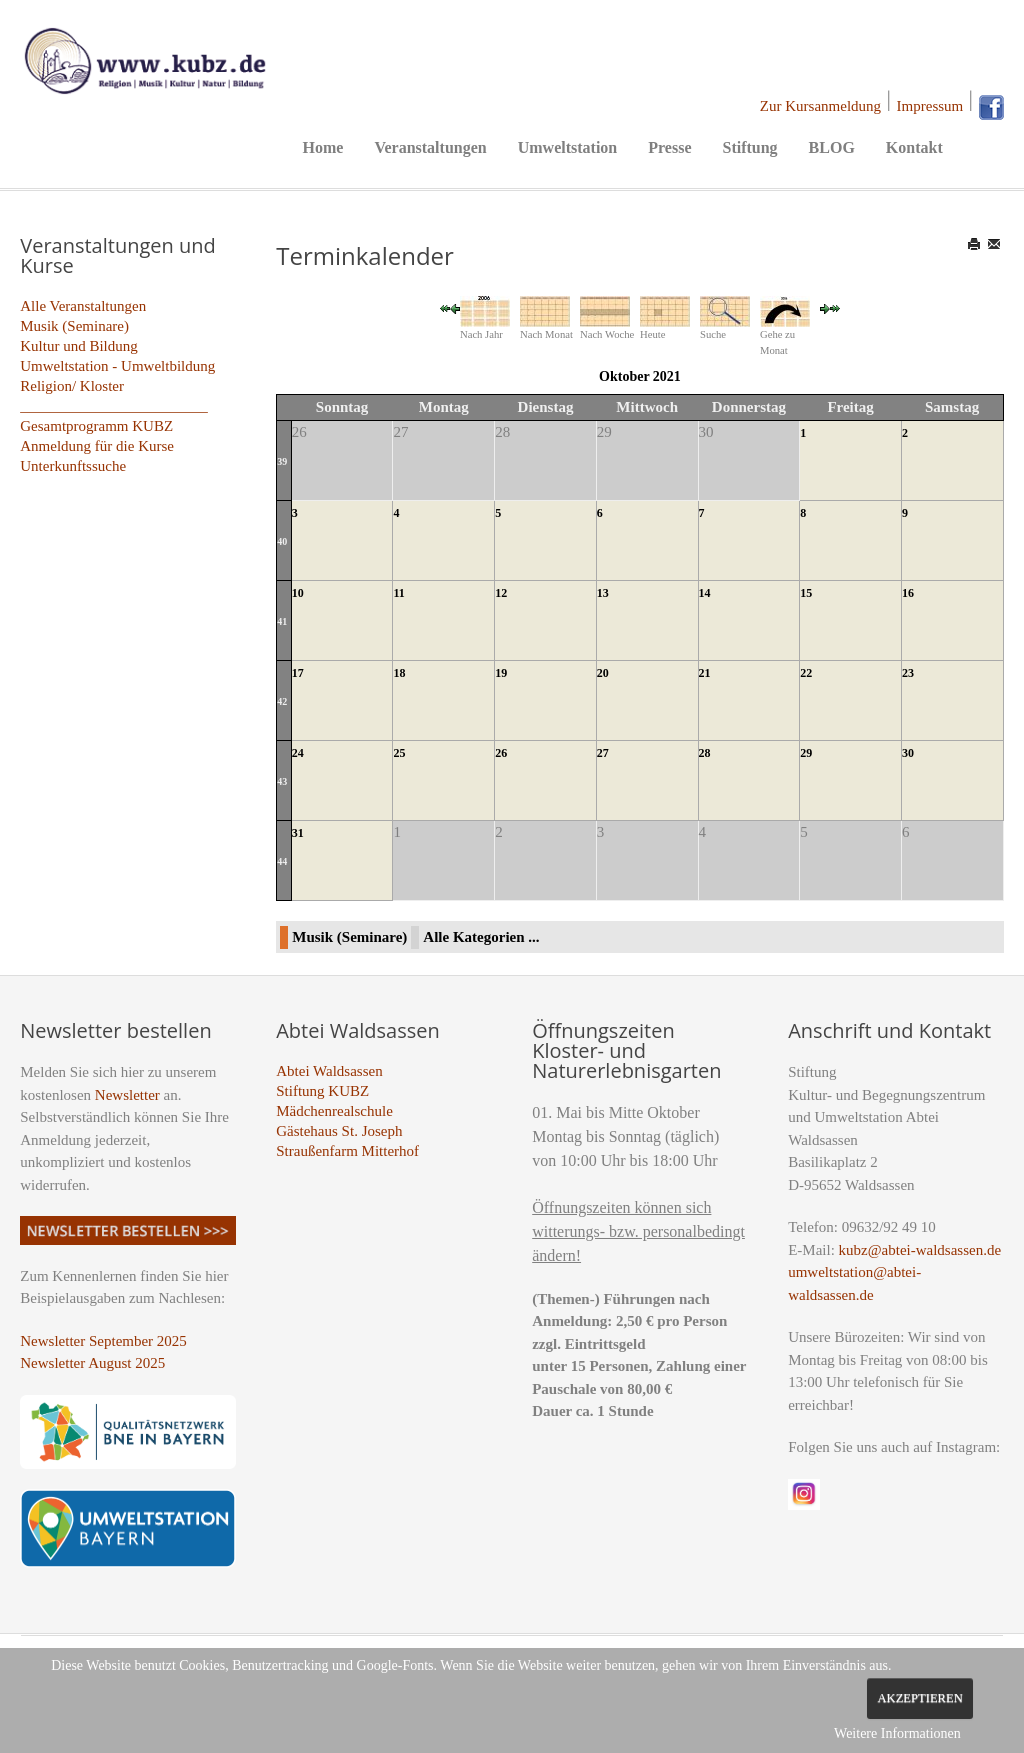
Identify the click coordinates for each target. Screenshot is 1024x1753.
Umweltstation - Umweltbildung (117, 366)
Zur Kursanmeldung (820, 106)
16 (908, 593)
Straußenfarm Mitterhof (347, 1151)
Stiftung (749, 147)
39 (282, 461)
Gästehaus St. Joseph (339, 1131)
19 (501, 673)
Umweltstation (568, 147)
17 (298, 673)
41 (282, 621)
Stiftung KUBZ (322, 1091)
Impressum (930, 106)
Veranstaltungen (430, 147)
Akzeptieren (919, 1698)
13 (603, 593)
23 (908, 673)
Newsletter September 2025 (103, 1341)
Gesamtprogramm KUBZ (96, 426)
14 (705, 593)
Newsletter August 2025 (92, 1363)
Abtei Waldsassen (329, 1071)
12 (501, 593)
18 (399, 673)
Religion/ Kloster (72, 386)
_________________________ (114, 406)
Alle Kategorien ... (481, 937)
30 (908, 753)
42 (282, 701)
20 (603, 673)
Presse (669, 147)
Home (323, 147)
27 (603, 753)
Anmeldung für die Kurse (97, 446)
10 (298, 593)
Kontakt (914, 147)
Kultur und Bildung (79, 346)
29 (806, 753)
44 (282, 861)
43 (282, 781)
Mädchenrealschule (334, 1111)
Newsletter (127, 1095)
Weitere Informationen (897, 1733)
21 (705, 673)
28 (705, 753)
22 (806, 673)
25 (399, 753)
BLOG (832, 147)
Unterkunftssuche (73, 466)
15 (806, 593)
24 (298, 753)
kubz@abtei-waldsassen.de (920, 1250)
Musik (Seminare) (74, 326)
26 (501, 753)
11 (398, 593)
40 (282, 541)
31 (298, 833)
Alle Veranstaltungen (83, 306)
